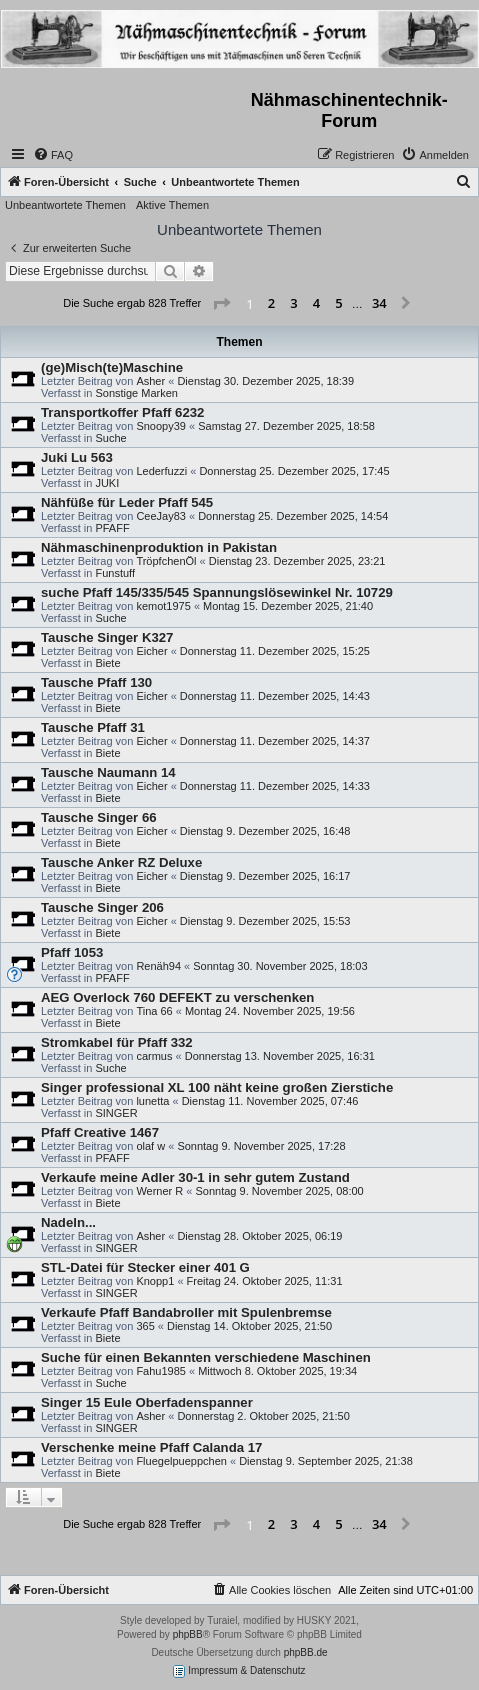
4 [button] (316, 303)
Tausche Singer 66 (99, 817)
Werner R (159, 1191)
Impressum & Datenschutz (239, 1671)
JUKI (107, 483)
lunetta (152, 1101)
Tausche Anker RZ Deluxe (121, 862)
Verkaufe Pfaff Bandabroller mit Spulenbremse (186, 1312)
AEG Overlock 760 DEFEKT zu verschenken (177, 997)
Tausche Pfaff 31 (93, 727)
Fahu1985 (161, 1371)
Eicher (151, 651)
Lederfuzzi (161, 471)
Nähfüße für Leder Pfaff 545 (127, 502)
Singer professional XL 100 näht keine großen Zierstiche (217, 1087)
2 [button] (271, 303)
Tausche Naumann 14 (108, 772)
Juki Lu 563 (77, 457)
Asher (150, 381)
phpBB (188, 1634)
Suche (110, 438)
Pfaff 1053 (72, 952)
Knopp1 (155, 1281)
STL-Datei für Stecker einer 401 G (145, 1267)
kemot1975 (163, 606)
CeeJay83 (161, 516)
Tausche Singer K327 (107, 637)
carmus (154, 1056)
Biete (107, 663)
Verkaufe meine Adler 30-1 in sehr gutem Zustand (195, 1177)
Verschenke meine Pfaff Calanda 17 (151, 1447)
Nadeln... (68, 1222)
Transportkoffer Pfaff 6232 (122, 412)
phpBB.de (306, 1652)
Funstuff (115, 573)
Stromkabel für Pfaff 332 (117, 1042)
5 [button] (338, 303)
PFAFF (112, 528)
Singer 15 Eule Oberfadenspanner (147, 1402)
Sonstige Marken (136, 393)
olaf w (150, 1146)
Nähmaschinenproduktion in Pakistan (159, 547)
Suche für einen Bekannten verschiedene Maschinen (206, 1357)
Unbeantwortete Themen (65, 205)
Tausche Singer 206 (102, 907)
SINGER (116, 1113)
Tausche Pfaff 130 (96, 682)
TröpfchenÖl (166, 561)
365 (145, 1326)
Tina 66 (154, 1011)
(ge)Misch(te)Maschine (112, 367)
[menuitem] (53, 155)
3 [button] (293, 303)
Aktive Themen (172, 205)
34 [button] (379, 303)
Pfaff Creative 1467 (100, 1132)
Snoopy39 (161, 426)
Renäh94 (158, 966)
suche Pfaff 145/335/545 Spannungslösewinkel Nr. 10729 (217, 592)
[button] (221, 304)
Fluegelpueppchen (181, 1461)
